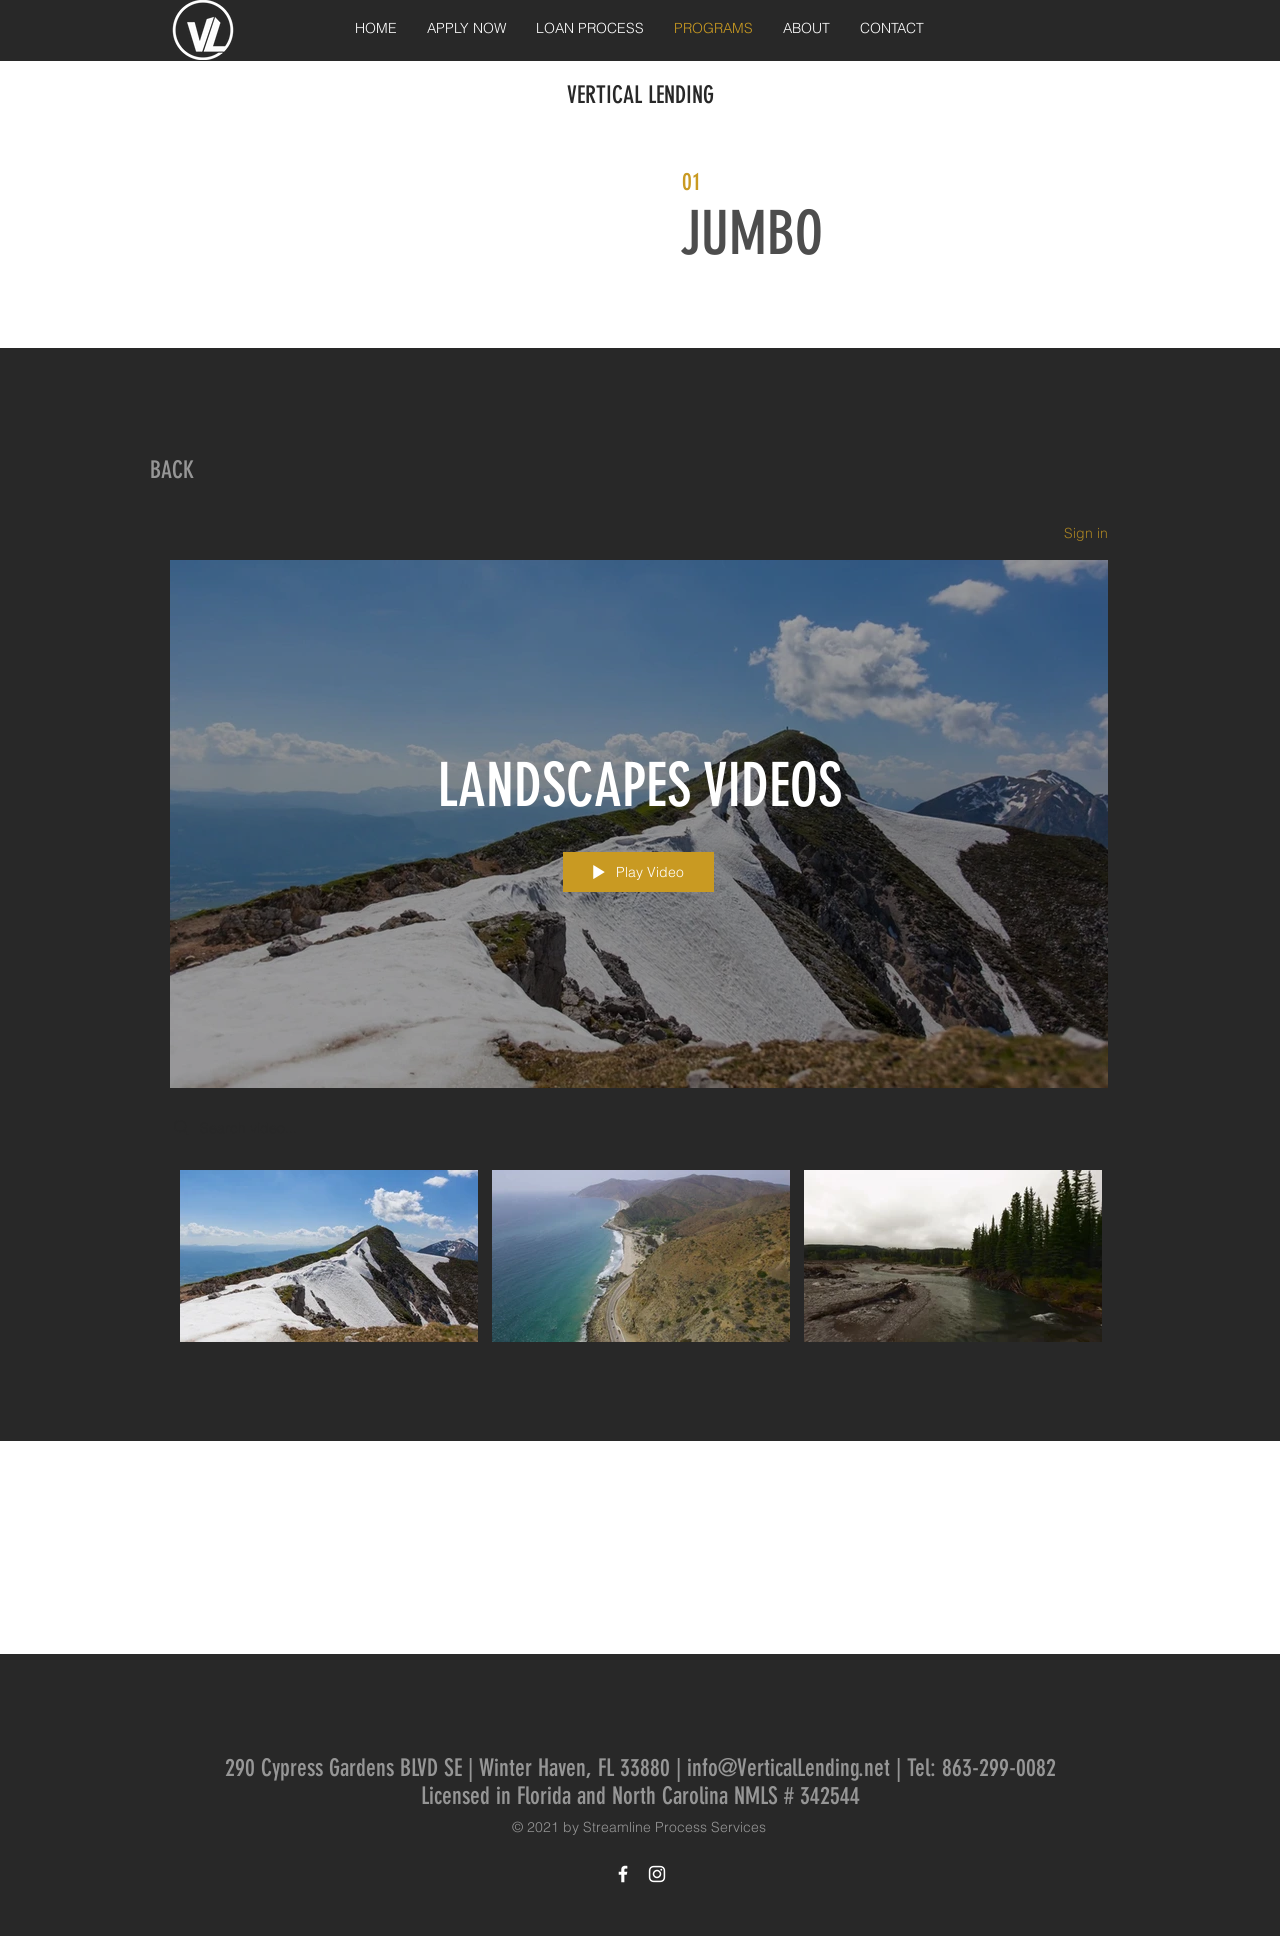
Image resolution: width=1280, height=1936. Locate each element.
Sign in (1086, 533)
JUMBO (751, 233)
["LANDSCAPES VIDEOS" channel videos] (639, 1261)
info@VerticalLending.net (788, 1768)
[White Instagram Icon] (657, 1874)
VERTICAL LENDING (640, 95)
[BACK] (172, 471)
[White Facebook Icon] (623, 1874)
